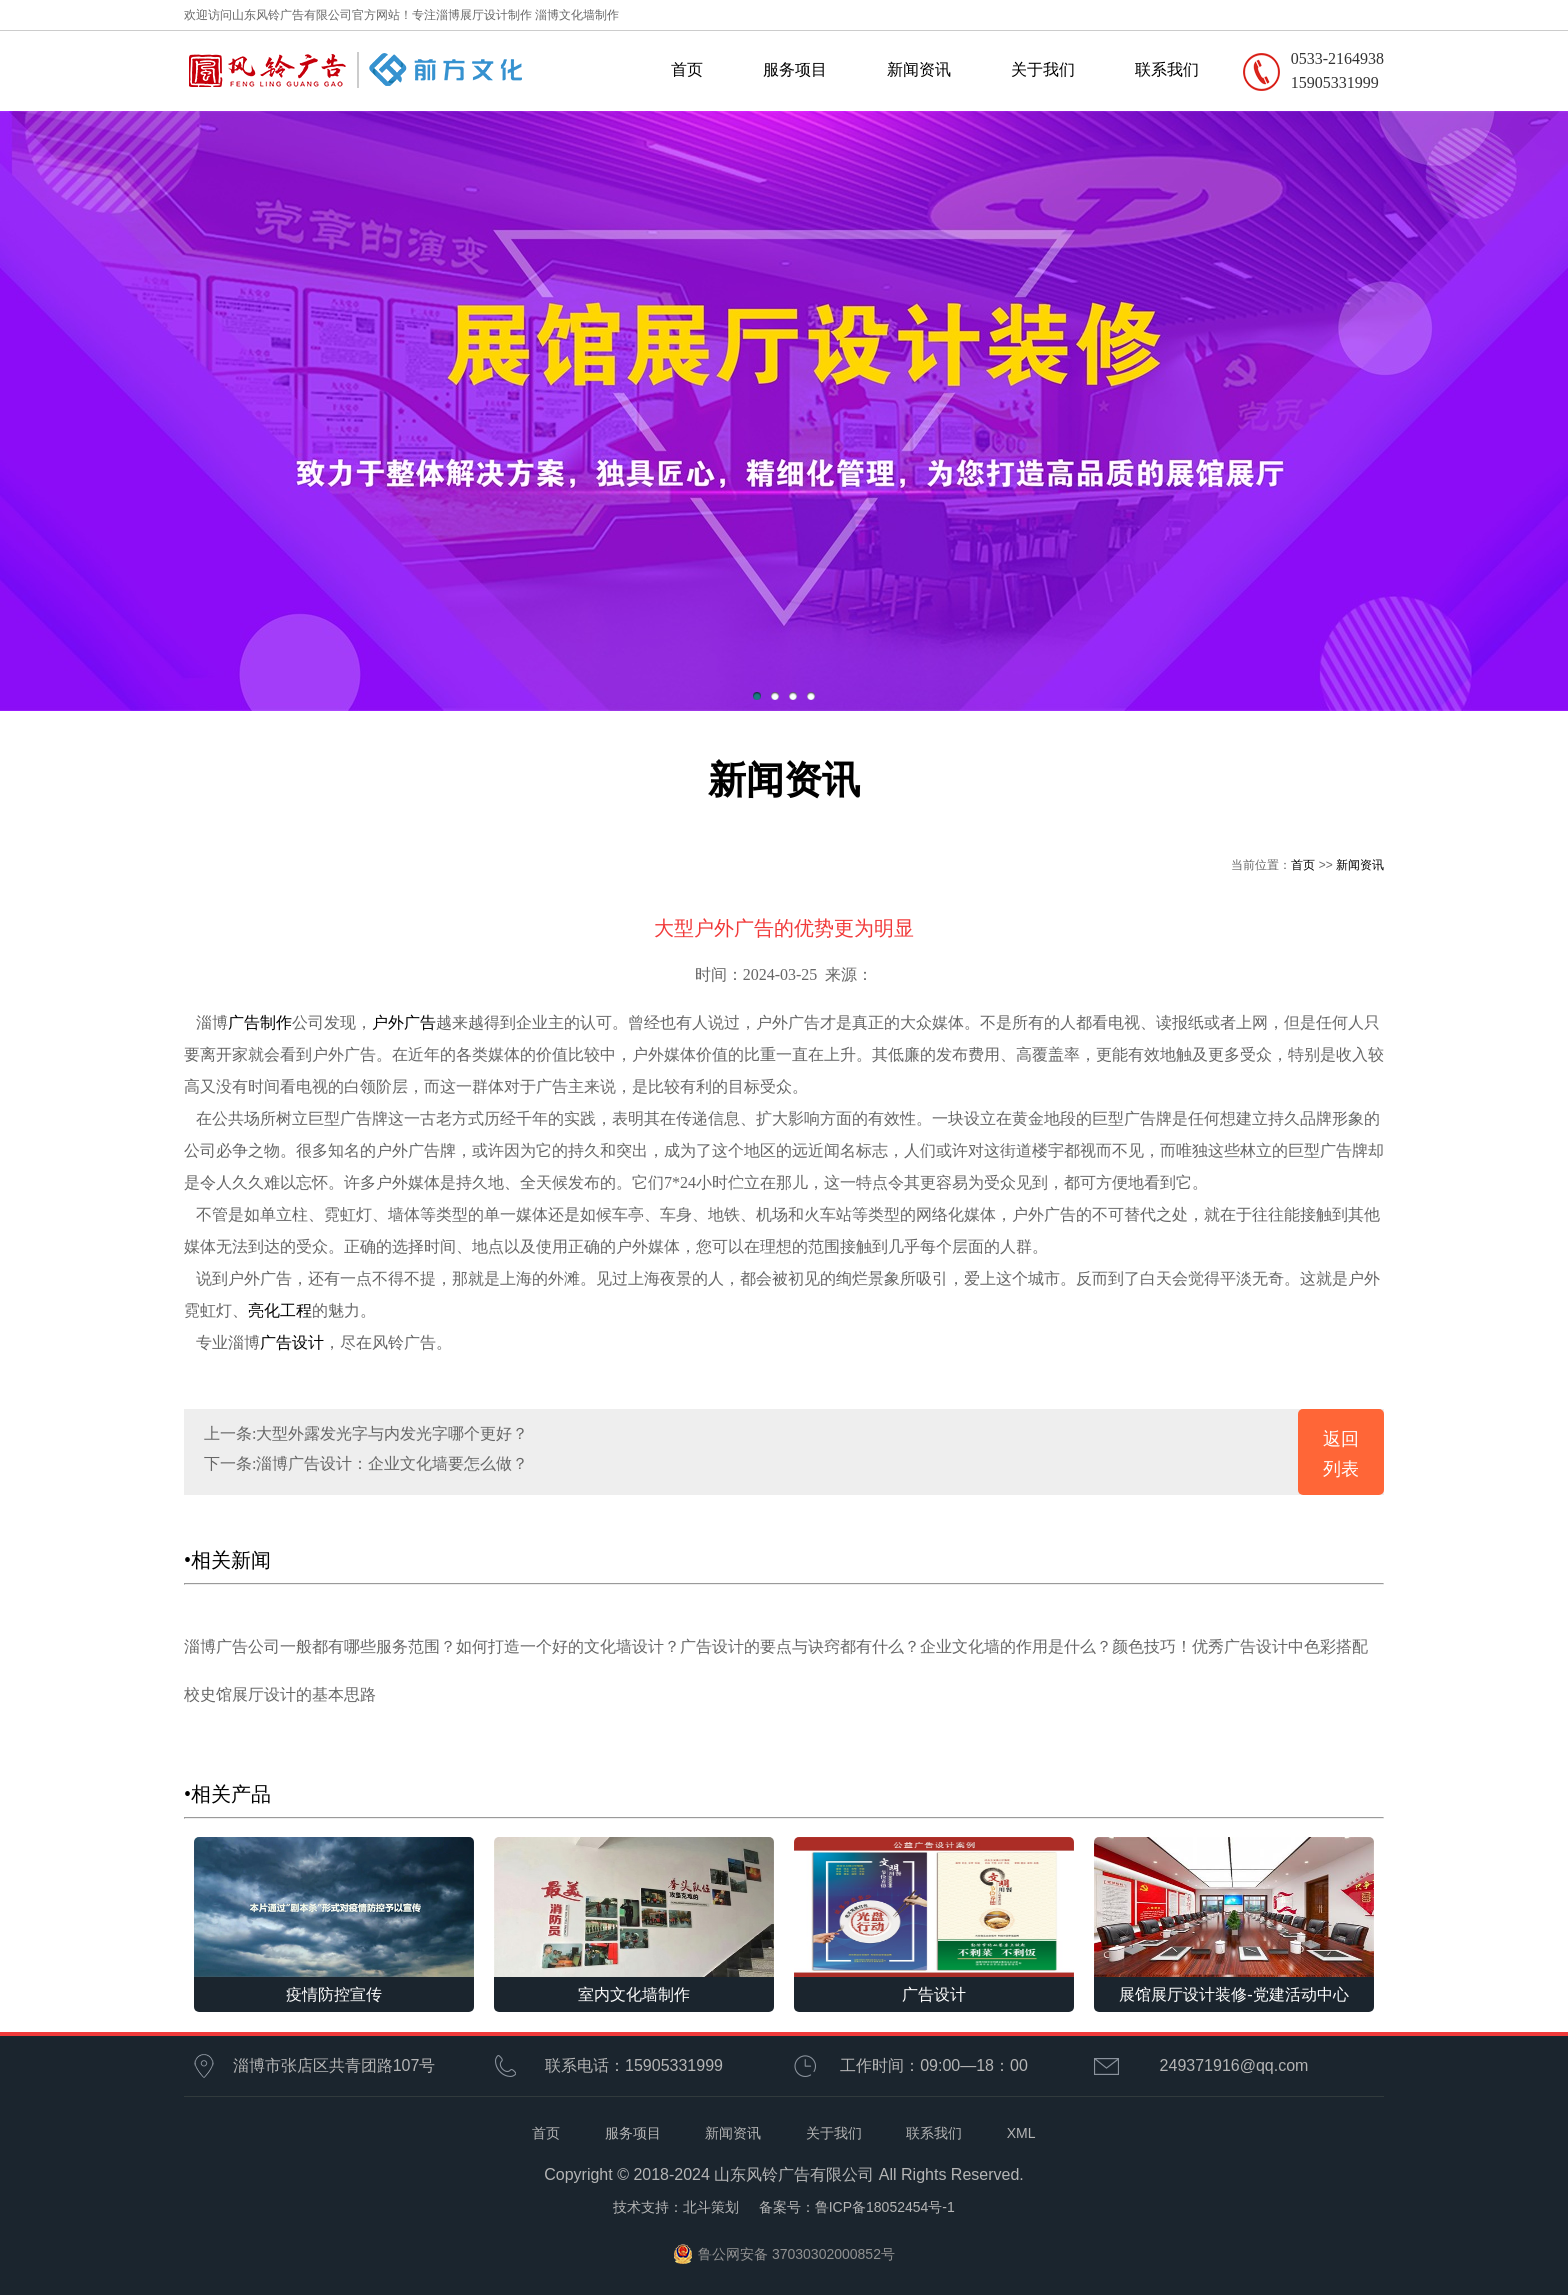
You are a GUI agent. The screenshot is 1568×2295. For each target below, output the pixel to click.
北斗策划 (711, 2207)
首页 (687, 69)
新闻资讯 (919, 69)
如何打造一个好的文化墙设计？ (568, 1646)
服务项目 (795, 69)
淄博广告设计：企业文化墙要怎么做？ (392, 1463)
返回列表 (1341, 1454)
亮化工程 (280, 1310)
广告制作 (260, 1022)
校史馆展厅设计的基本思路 (280, 1694)
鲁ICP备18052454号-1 (885, 2207)
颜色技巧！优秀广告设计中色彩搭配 (1240, 1646)
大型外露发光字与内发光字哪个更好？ (392, 1433)
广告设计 (292, 1342)
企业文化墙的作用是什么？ (1016, 1646)
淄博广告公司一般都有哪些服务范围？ (320, 1646)
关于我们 (1043, 69)
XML (1021, 2133)
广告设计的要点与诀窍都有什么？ (800, 1646)
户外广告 (404, 1022)
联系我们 (1167, 69)
